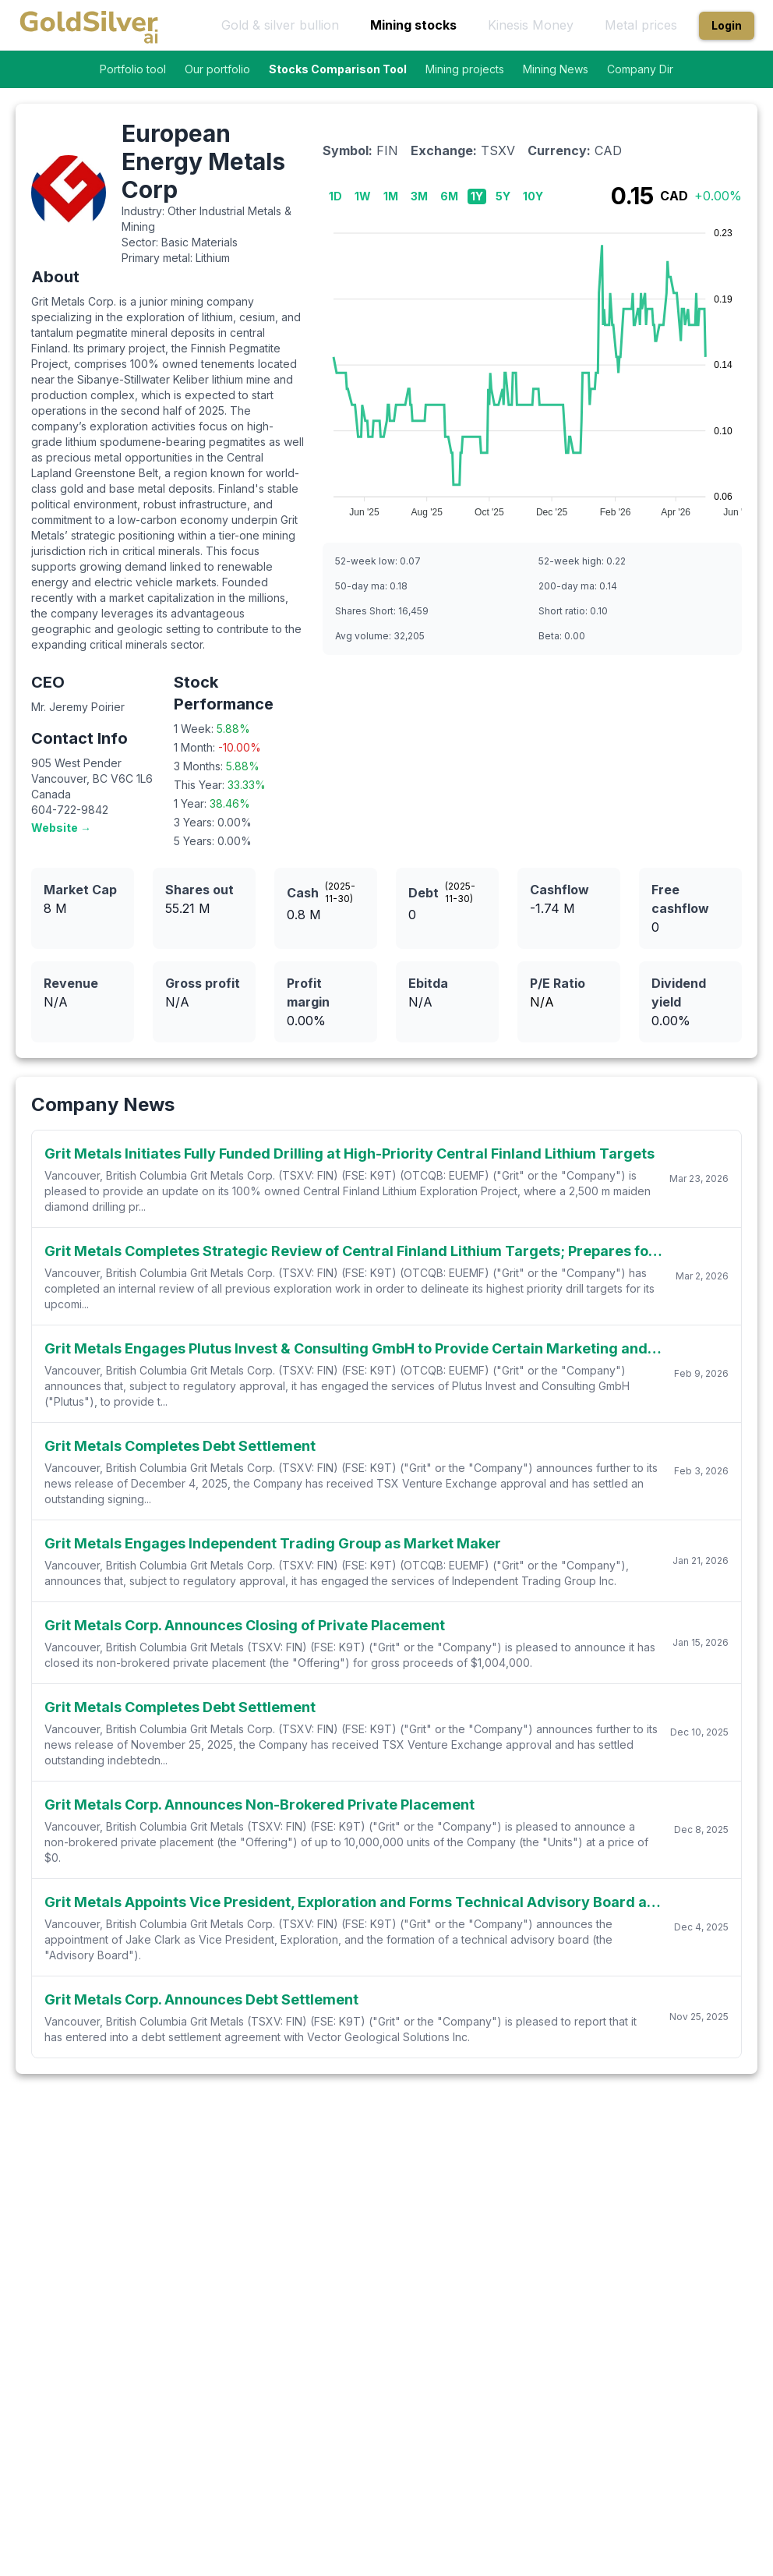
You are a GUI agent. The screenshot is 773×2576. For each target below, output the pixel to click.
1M (390, 196)
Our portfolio (217, 69)
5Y (503, 196)
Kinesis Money (531, 25)
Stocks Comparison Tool (338, 69)
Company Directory (657, 69)
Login (726, 25)
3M (419, 196)
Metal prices (641, 25)
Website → (61, 827)
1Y (477, 196)
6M (449, 196)
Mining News (555, 69)
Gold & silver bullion (280, 25)
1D (335, 196)
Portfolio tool (133, 69)
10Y (533, 196)
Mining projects (464, 69)
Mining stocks (413, 25)
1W (363, 196)
